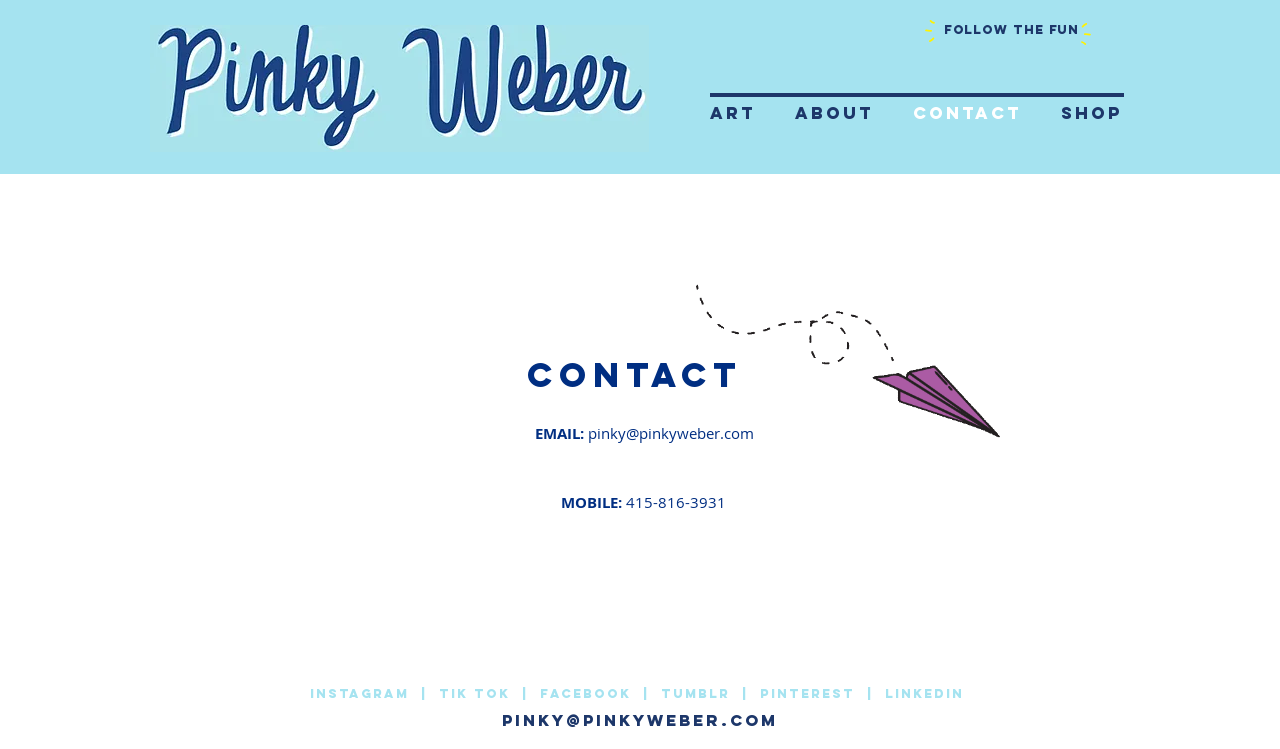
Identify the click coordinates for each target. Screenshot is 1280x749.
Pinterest (810, 693)
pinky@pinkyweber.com (671, 433)
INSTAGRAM (362, 693)
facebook (588, 693)
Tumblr (695, 693)
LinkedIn (924, 693)
